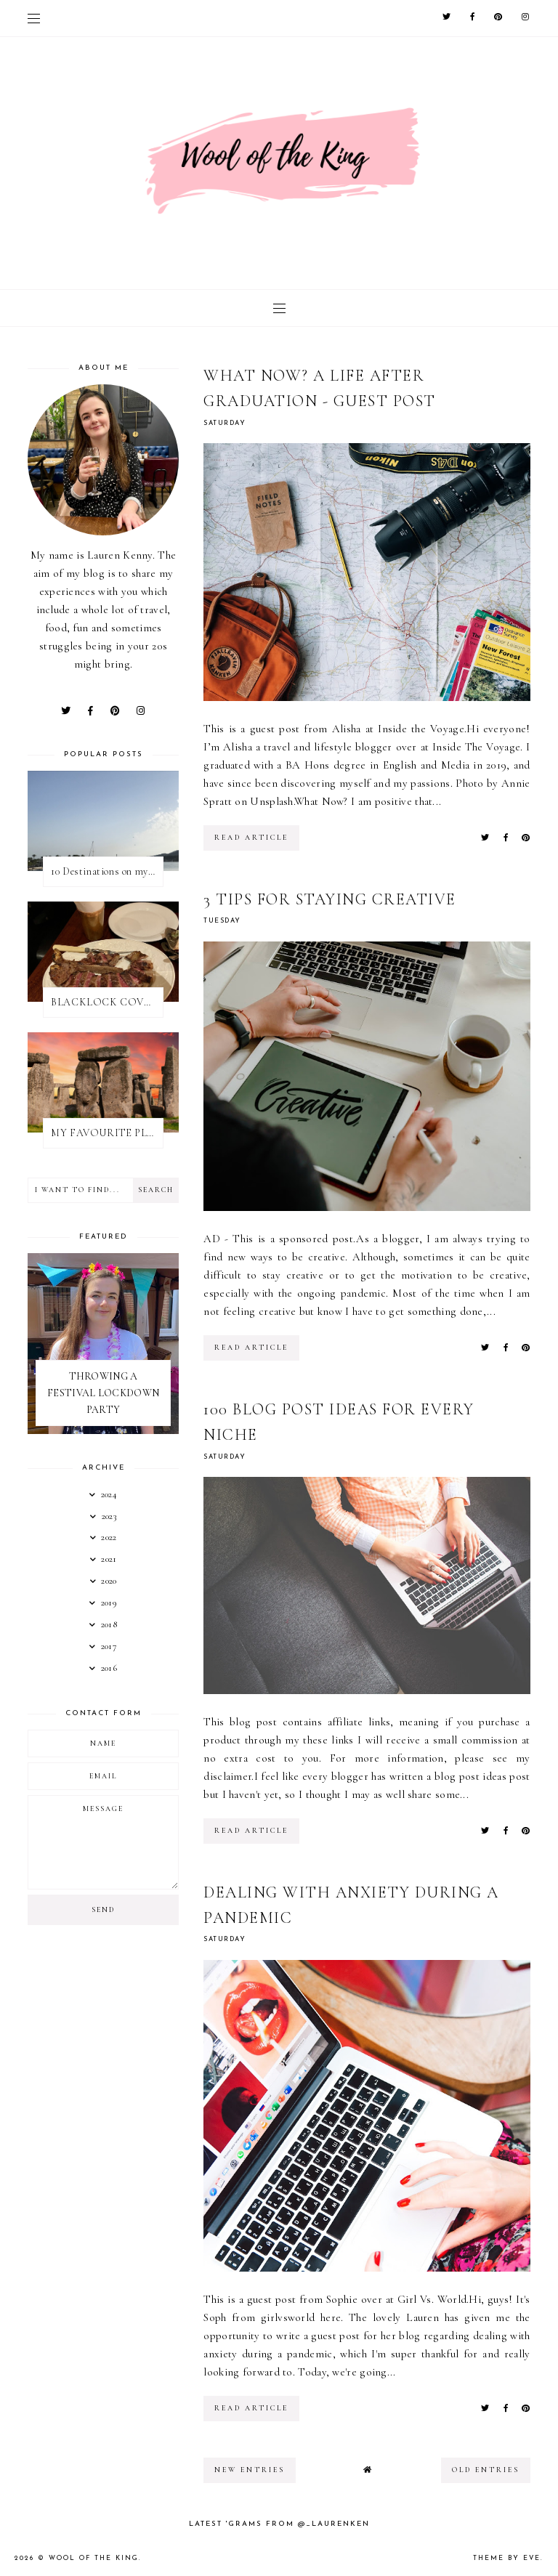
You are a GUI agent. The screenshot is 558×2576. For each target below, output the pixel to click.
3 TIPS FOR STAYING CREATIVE (329, 899)
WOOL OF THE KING (94, 2558)
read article (251, 837)
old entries (485, 2470)
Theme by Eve (507, 2558)
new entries (249, 2470)
